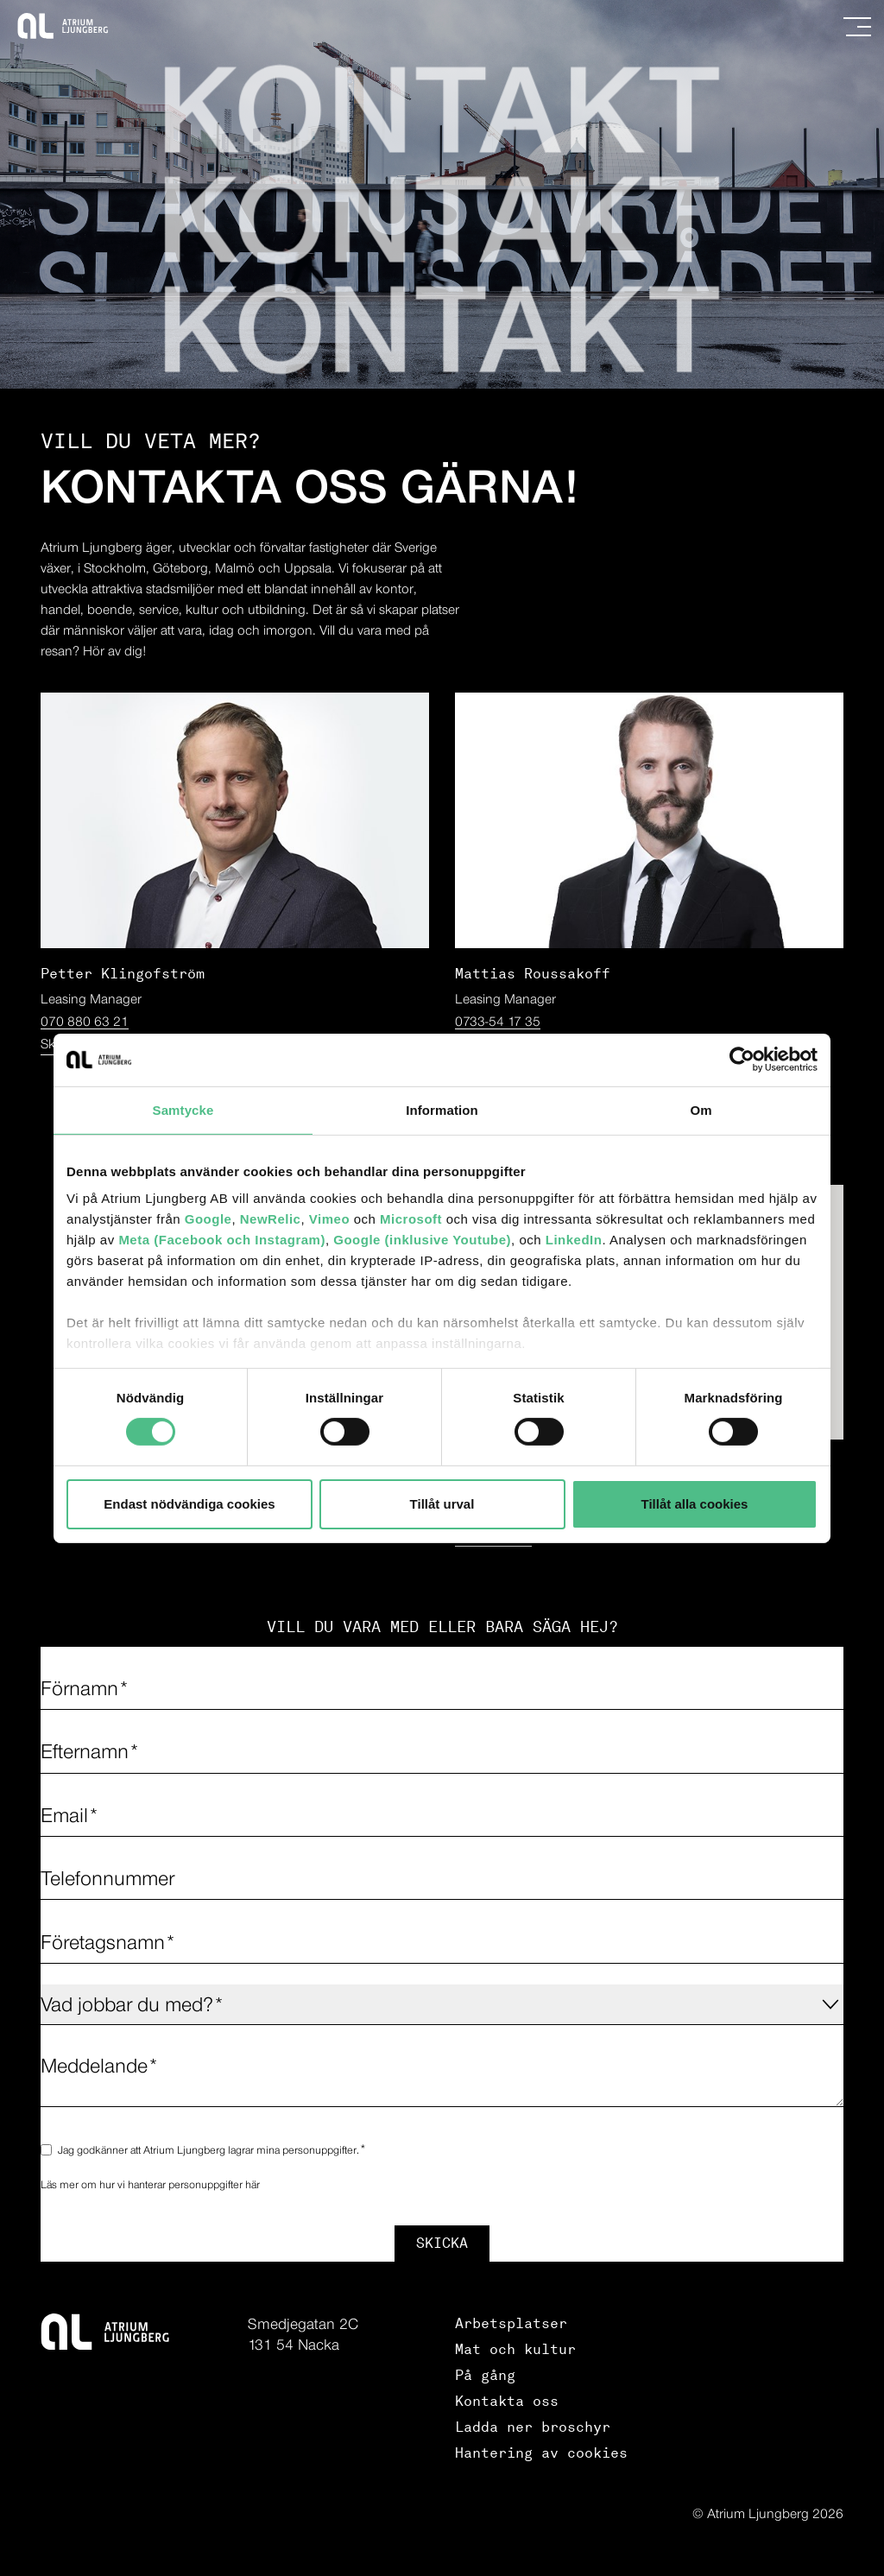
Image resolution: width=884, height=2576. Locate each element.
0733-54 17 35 (497, 1021)
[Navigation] (857, 27)
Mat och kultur (515, 2349)
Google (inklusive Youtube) (422, 1239)
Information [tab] (442, 1109)
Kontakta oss (507, 2401)
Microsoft (411, 1219)
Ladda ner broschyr (532, 2427)
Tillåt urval (442, 1504)
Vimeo (329, 1219)
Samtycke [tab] (183, 1109)
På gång (485, 2375)
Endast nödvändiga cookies (189, 1504)
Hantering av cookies (541, 2453)
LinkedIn (574, 1239)
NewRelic (270, 1219)
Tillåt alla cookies (694, 1504)
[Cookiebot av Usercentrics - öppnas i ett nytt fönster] (742, 1059)
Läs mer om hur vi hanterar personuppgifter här (150, 2184)
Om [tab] (700, 1109)
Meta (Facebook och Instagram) (221, 1239)
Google (208, 1219)
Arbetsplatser (511, 2323)
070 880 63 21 (85, 1021)
